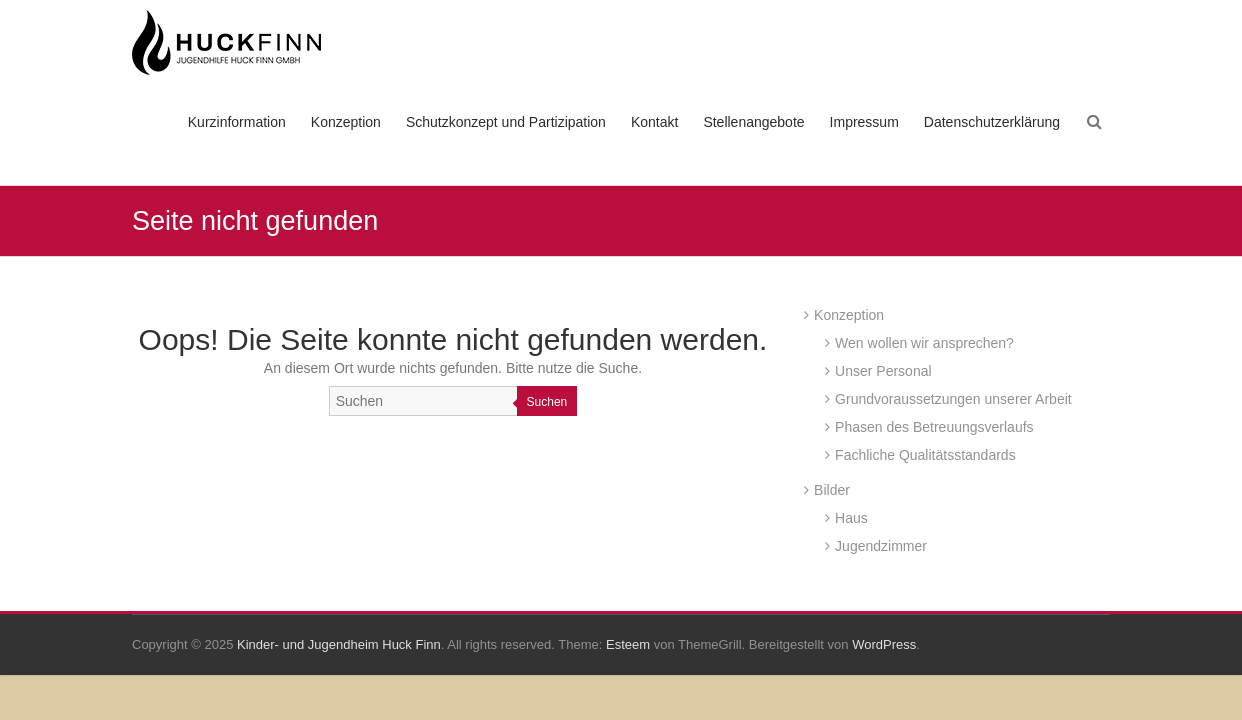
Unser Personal (883, 371)
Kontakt (654, 122)
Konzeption (346, 122)
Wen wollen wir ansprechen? (924, 343)
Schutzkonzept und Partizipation (506, 122)
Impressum (864, 122)
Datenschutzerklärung (992, 122)
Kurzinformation (237, 122)
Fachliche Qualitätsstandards (925, 455)
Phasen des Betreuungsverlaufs (934, 427)
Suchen (547, 402)
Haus (851, 518)
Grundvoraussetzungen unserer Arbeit (953, 399)
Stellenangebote (753, 122)
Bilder (832, 490)
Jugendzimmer (881, 546)
